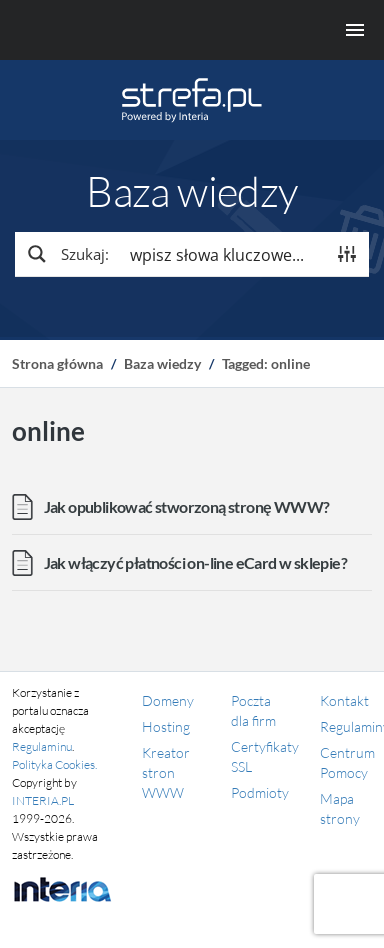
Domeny (168, 700)
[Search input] (223, 254)
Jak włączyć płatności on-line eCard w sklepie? (195, 562)
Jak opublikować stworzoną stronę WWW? (187, 506)
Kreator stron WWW (166, 772)
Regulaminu (42, 746)
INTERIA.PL (43, 800)
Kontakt (344, 700)
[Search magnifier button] (67, 254)
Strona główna (57, 363)
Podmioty (260, 792)
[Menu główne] (192, 30)
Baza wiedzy (162, 363)
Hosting (166, 726)
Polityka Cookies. (54, 764)
